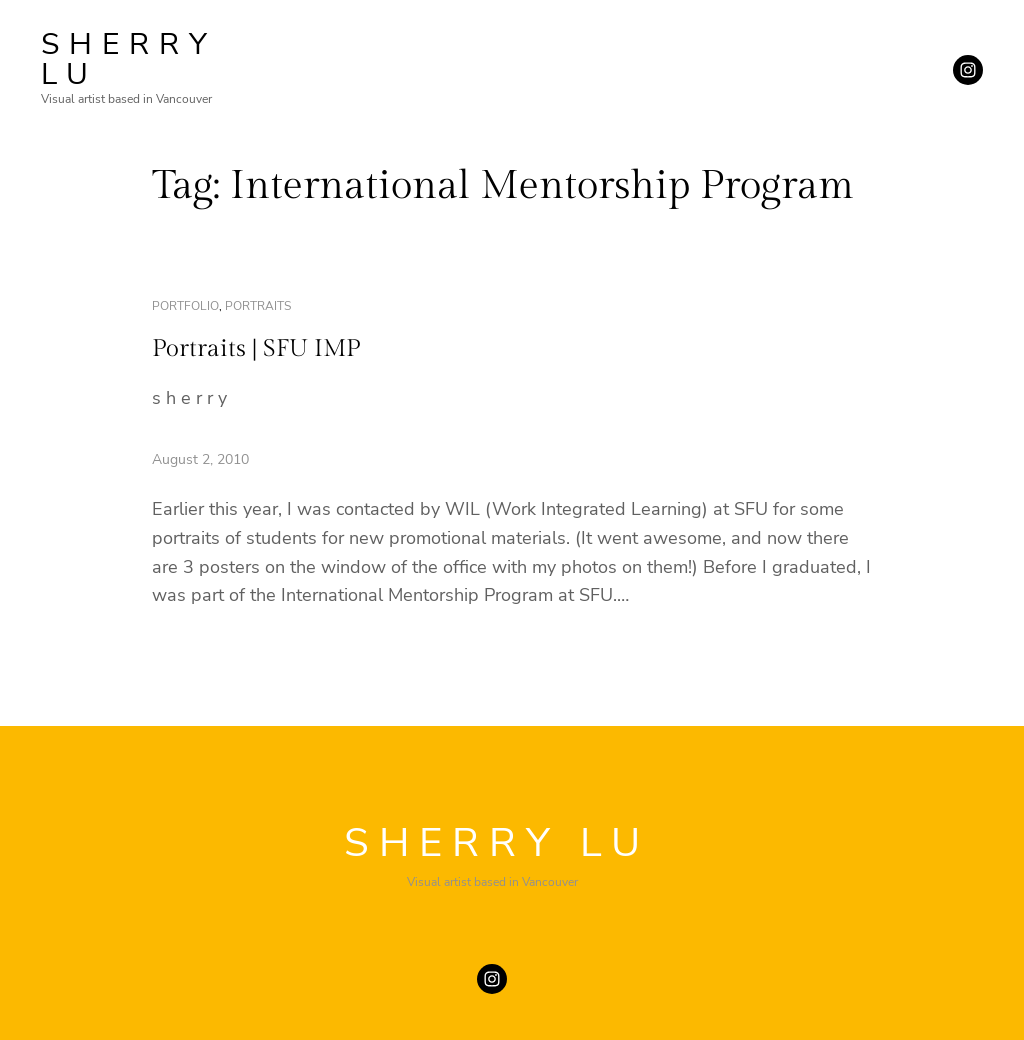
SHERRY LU (129, 59)
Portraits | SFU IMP (256, 349)
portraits (258, 306)
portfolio (185, 306)
